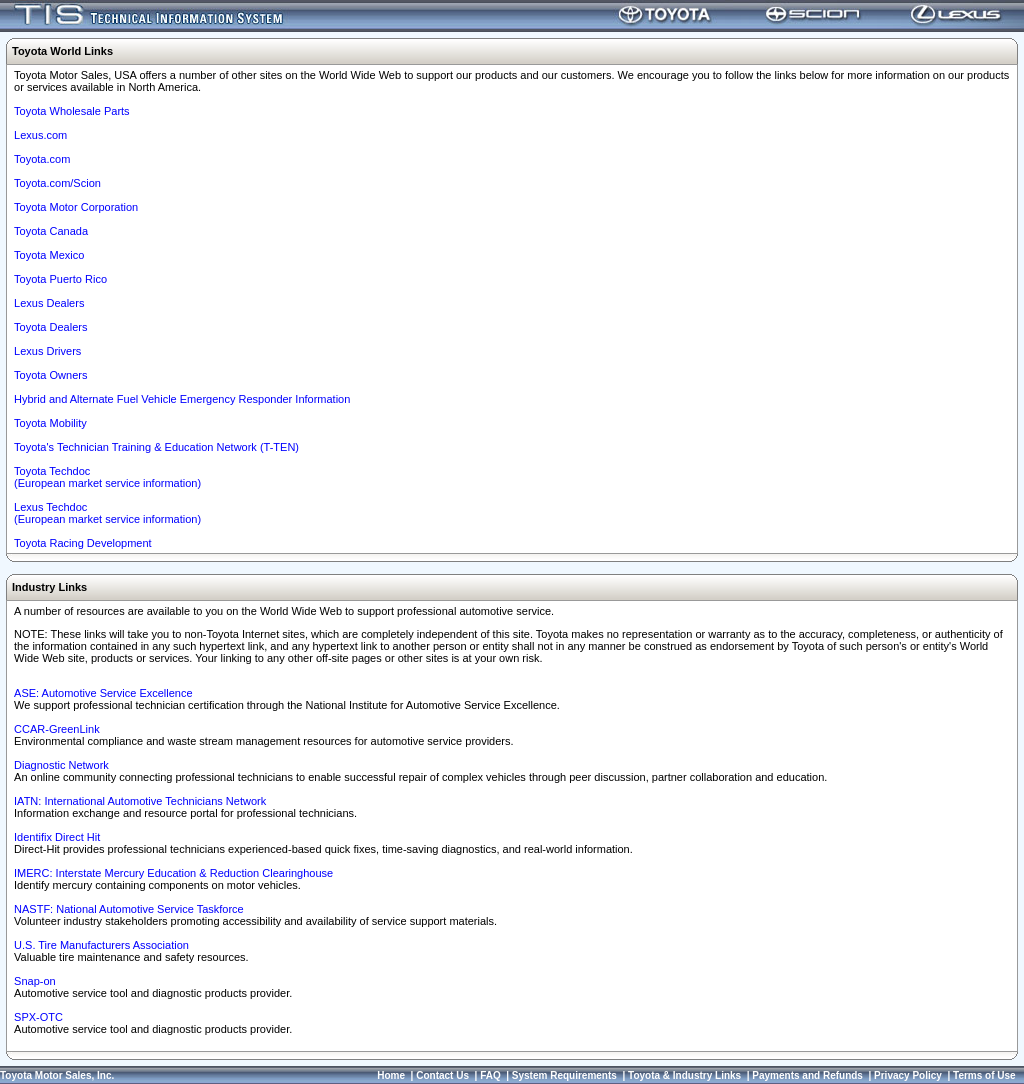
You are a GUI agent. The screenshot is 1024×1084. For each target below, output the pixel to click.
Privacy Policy (908, 1075)
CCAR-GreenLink (57, 729)
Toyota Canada (51, 231)
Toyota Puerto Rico (60, 279)
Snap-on (35, 981)
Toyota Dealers (50, 327)
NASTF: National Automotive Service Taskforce (129, 909)
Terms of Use (984, 1075)
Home (391, 1075)
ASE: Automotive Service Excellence (103, 693)
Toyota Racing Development (83, 543)
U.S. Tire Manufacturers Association (101, 945)
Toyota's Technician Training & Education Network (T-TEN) (156, 447)
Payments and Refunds (807, 1075)
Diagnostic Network (61, 765)
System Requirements (564, 1075)
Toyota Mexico (49, 255)
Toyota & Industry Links (684, 1075)
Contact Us (442, 1075)
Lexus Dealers (49, 303)
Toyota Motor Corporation (76, 207)
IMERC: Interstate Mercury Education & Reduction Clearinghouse (173, 873)
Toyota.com (42, 159)
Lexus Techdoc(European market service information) (107, 513)
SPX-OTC (38, 1017)
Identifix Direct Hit (57, 837)
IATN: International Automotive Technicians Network (140, 801)
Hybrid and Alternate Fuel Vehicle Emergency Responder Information (182, 399)
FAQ (490, 1075)
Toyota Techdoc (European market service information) (107, 477)
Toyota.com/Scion (57, 183)
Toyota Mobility (50, 423)
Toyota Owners (50, 375)
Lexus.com (40, 135)
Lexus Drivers (47, 351)
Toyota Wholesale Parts (72, 111)
